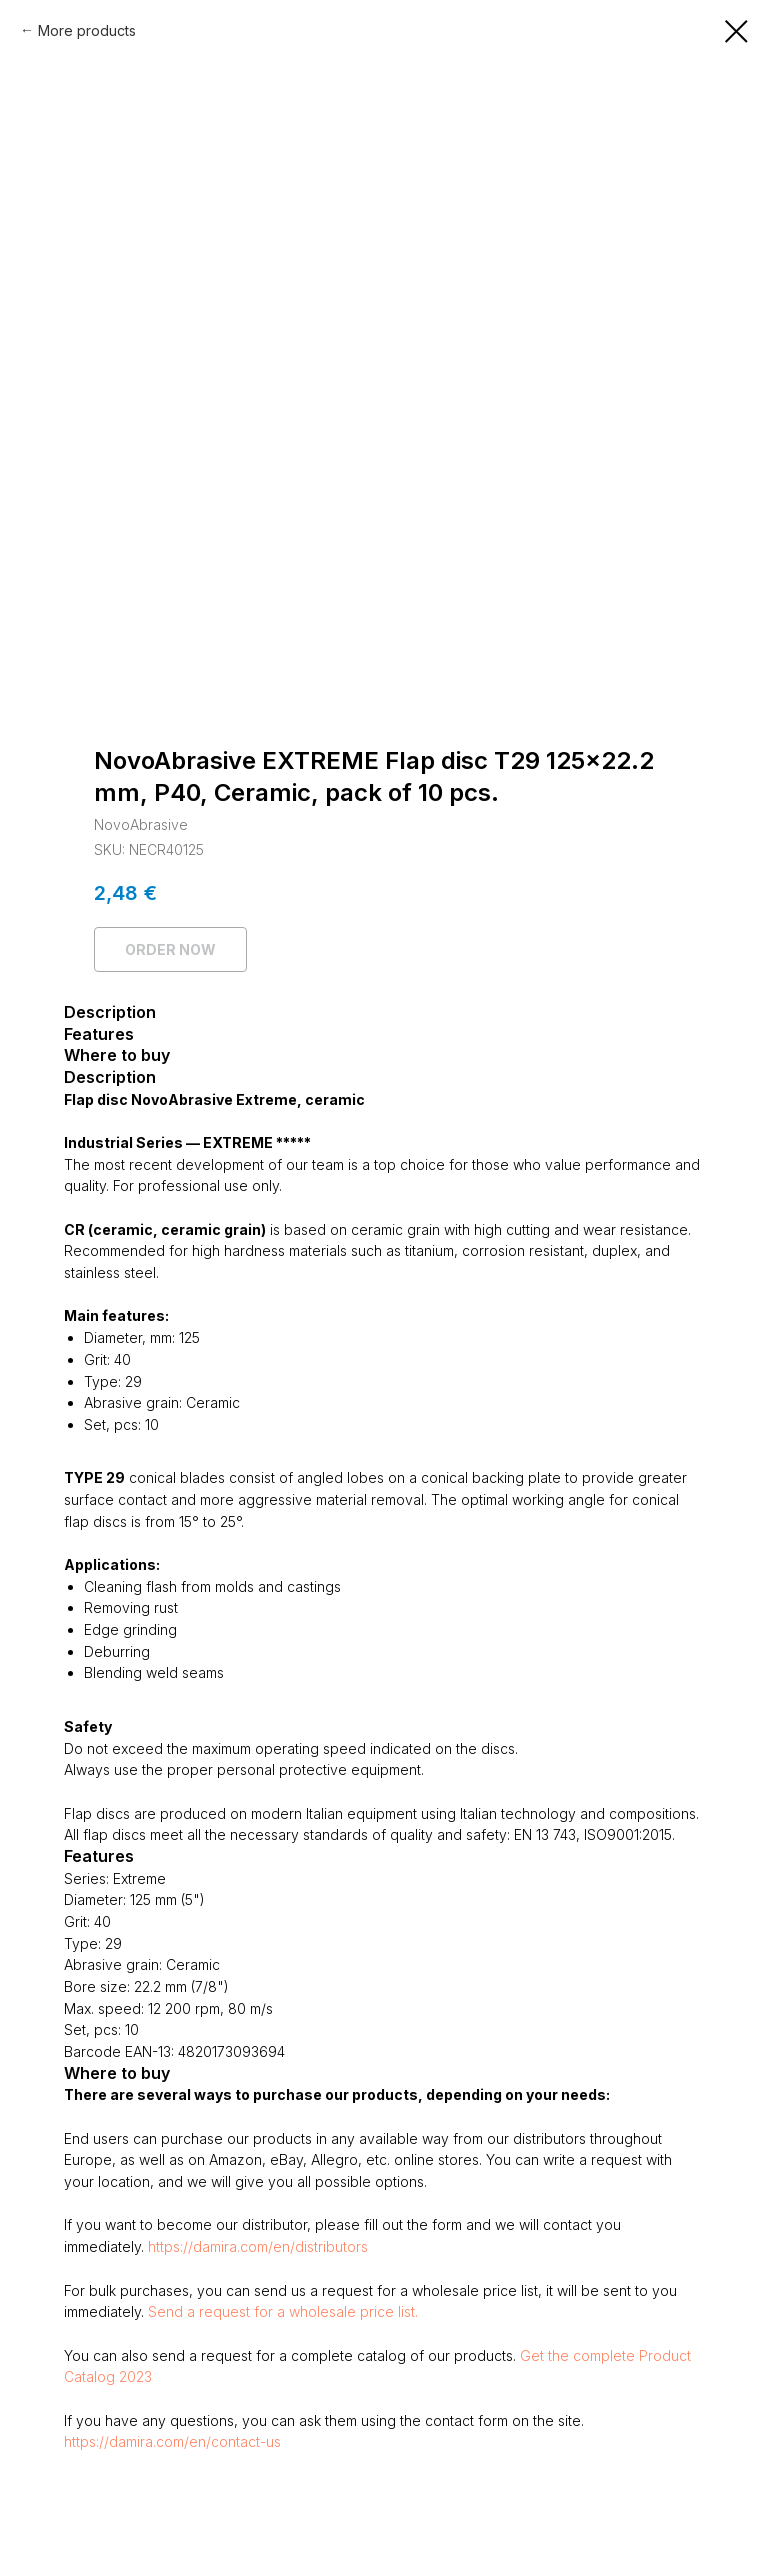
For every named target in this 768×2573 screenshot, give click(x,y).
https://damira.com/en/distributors (258, 2246)
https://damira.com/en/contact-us (172, 2441)
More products (87, 30)
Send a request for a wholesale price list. (283, 2311)
